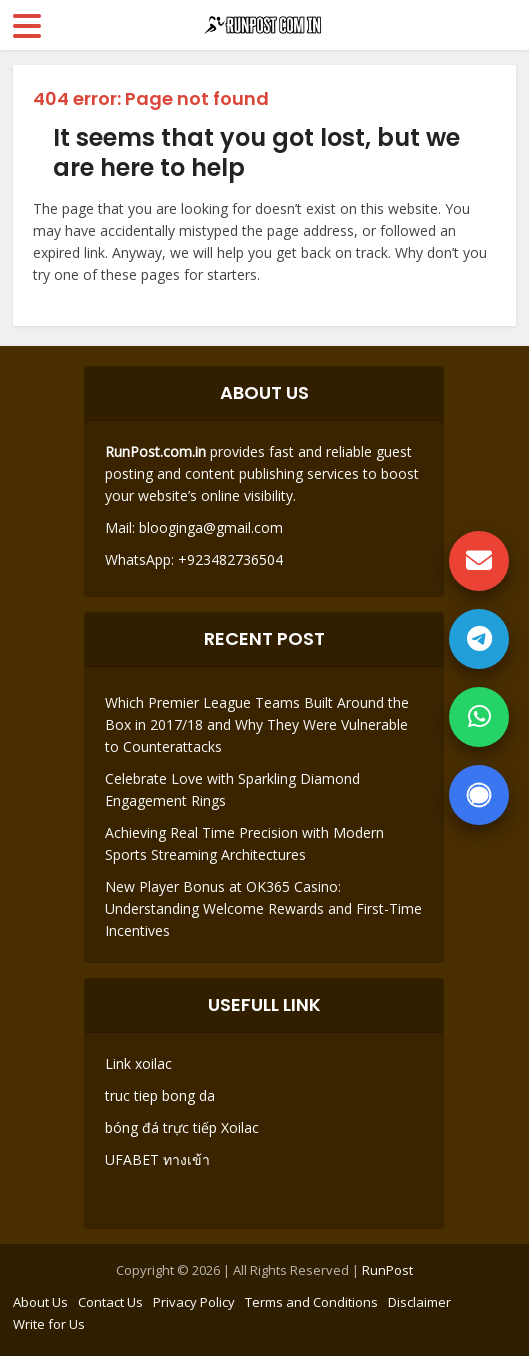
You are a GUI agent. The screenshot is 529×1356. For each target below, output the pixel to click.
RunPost (387, 1270)
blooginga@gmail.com (211, 527)
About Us (40, 1302)
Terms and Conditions (311, 1302)
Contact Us (110, 1302)
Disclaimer (419, 1302)
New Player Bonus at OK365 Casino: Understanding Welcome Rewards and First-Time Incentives (263, 908)
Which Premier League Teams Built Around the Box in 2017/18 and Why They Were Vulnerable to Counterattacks (257, 724)
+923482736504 (228, 559)
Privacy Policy (194, 1302)
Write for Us (49, 1324)
